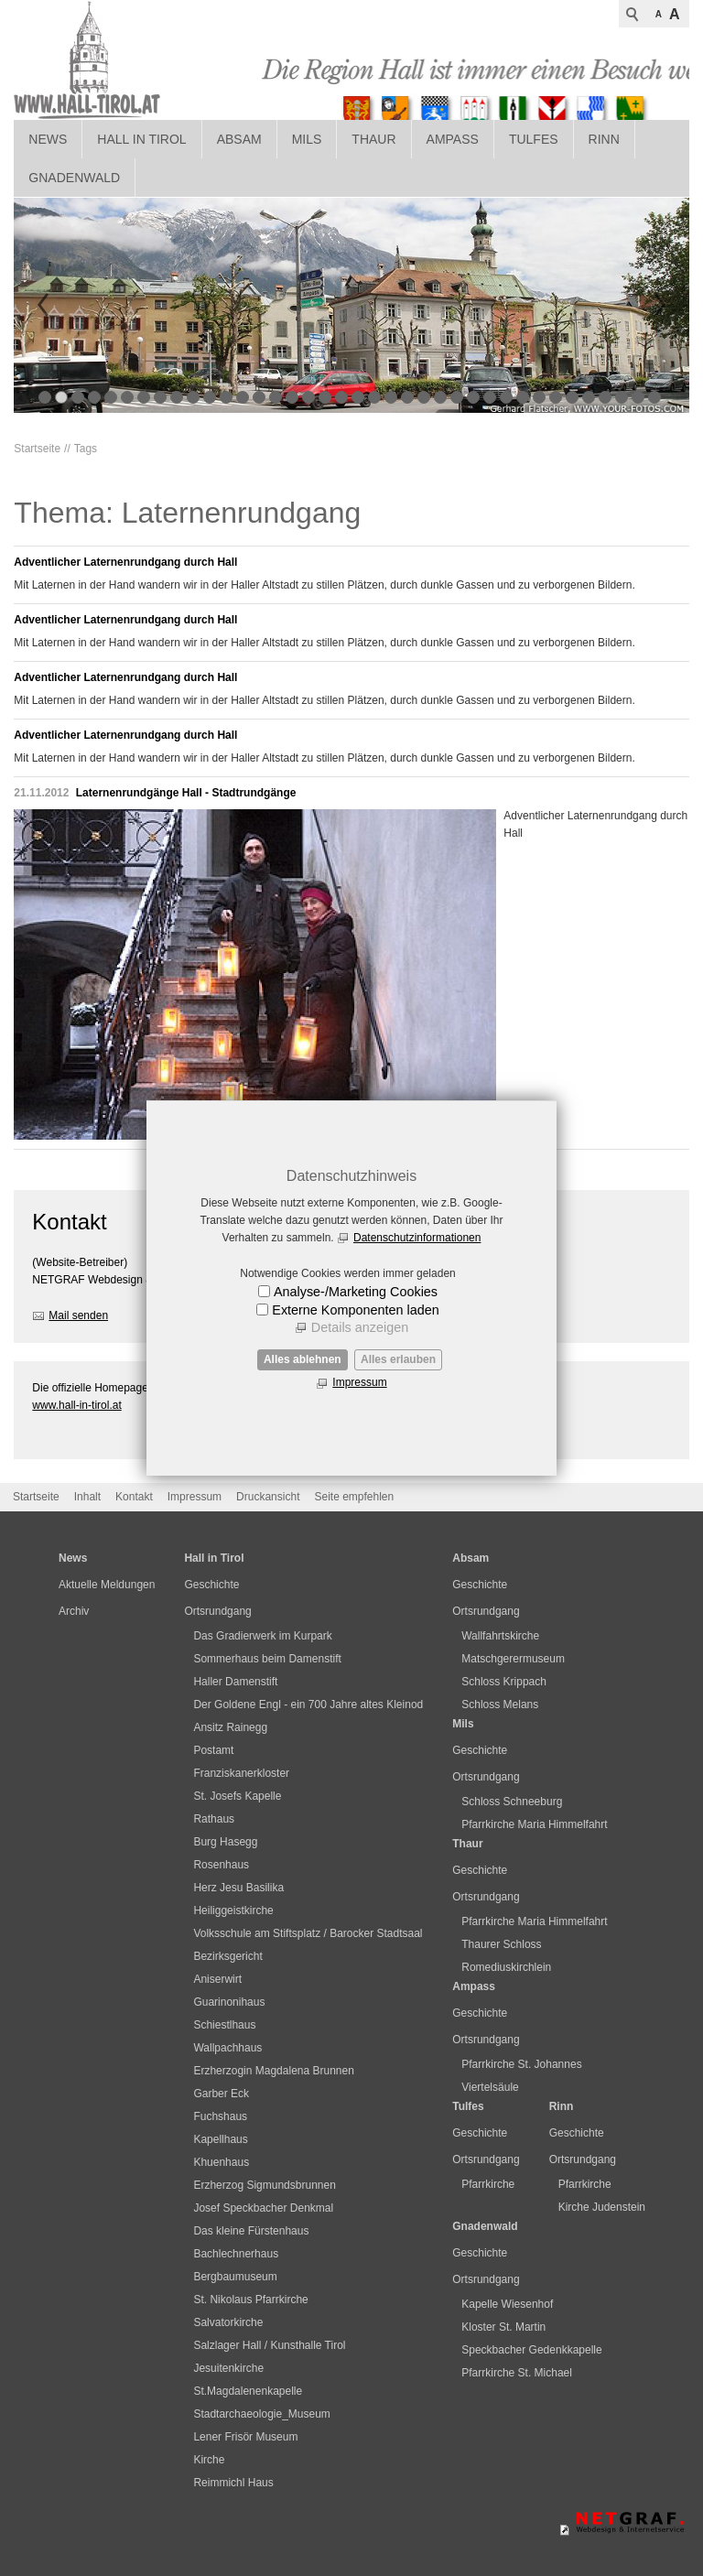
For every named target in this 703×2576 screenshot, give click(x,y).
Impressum (359, 1382)
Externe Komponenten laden (355, 1310)
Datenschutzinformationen (417, 1237)
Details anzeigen (359, 1327)
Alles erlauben (398, 1359)
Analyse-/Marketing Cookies (356, 1291)
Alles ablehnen (302, 1359)
